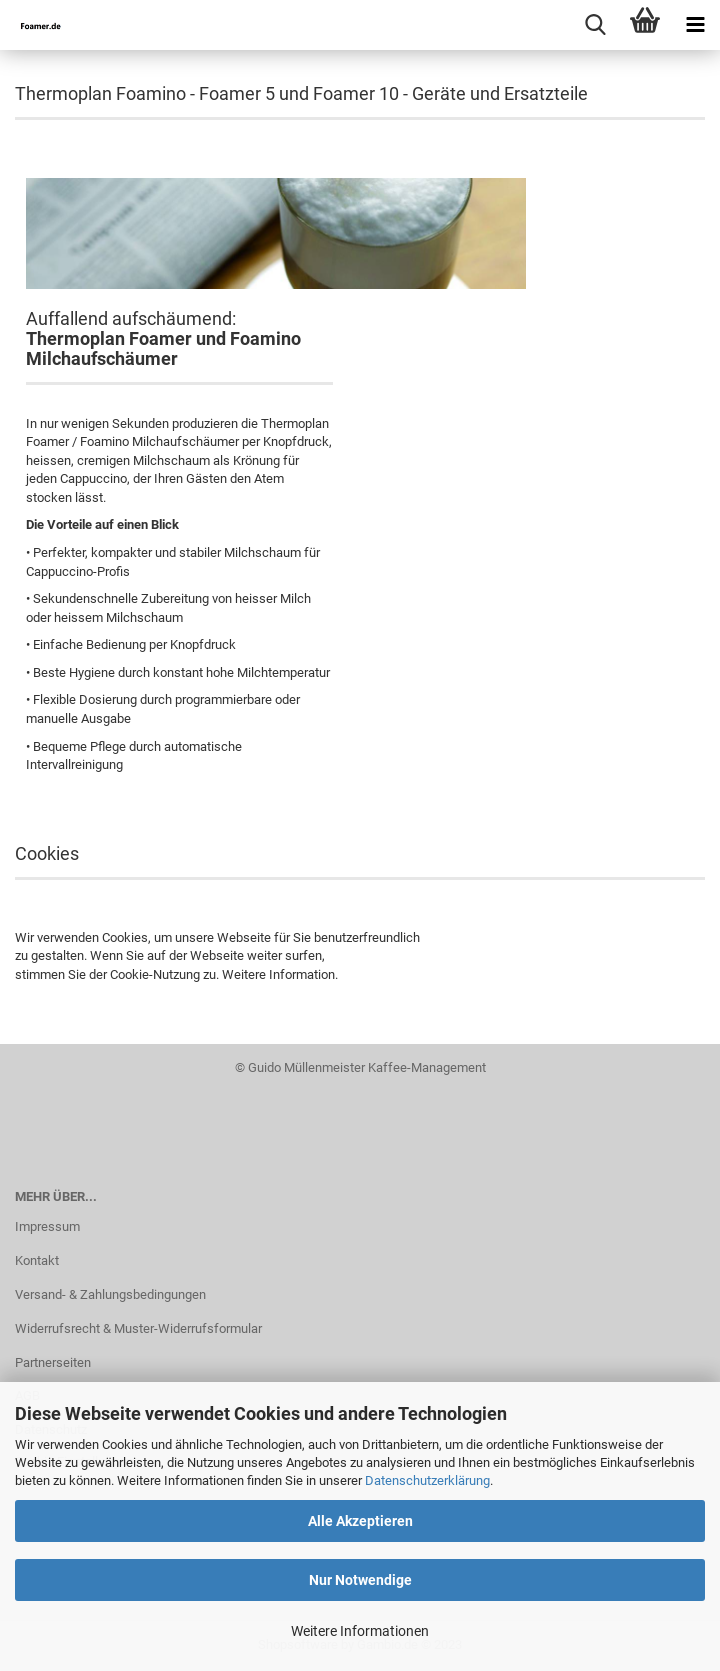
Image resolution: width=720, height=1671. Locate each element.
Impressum (47, 1226)
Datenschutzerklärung (427, 1480)
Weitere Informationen (360, 1631)
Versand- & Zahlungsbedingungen (110, 1294)
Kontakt (37, 1260)
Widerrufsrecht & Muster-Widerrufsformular (138, 1328)
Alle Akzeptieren (360, 1521)
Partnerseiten (53, 1362)
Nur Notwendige (360, 1580)
